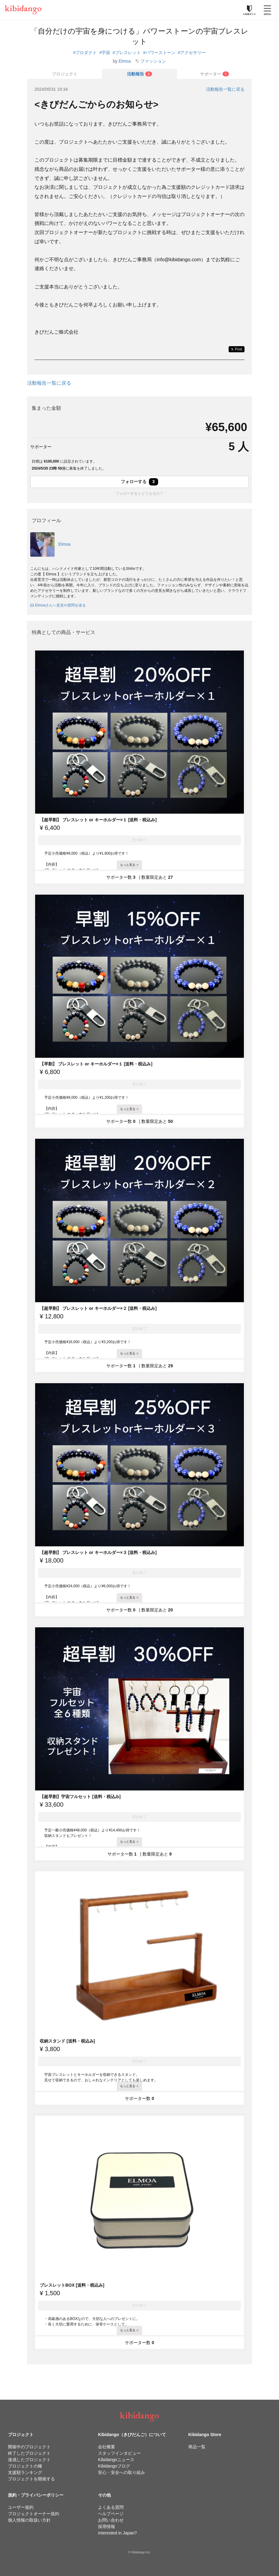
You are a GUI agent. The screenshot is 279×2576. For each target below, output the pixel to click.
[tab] (139, 74)
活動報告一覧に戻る (225, 89)
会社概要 (106, 2446)
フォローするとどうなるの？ (139, 493)
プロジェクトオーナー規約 (33, 2513)
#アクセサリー (192, 52)
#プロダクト (85, 52)
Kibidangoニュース (116, 2459)
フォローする (139, 482)
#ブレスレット (127, 52)
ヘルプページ (111, 2513)
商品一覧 (196, 2446)
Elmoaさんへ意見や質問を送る (58, 605)
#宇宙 (104, 52)
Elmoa (125, 61)
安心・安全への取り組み (121, 2472)
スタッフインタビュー (119, 2453)
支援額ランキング (25, 2472)
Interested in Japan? (117, 2532)
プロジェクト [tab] (65, 73)
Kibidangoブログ (114, 2466)
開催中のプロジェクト (29, 2446)
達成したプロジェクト (29, 2459)
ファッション (153, 61)
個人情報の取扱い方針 (29, 2520)
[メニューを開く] (267, 9)
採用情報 (106, 2526)
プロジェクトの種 (25, 2466)
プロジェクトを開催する (31, 2478)
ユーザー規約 (21, 2507)
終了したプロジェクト (29, 2453)
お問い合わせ (111, 2520)
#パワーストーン (159, 52)
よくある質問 (111, 2507)
